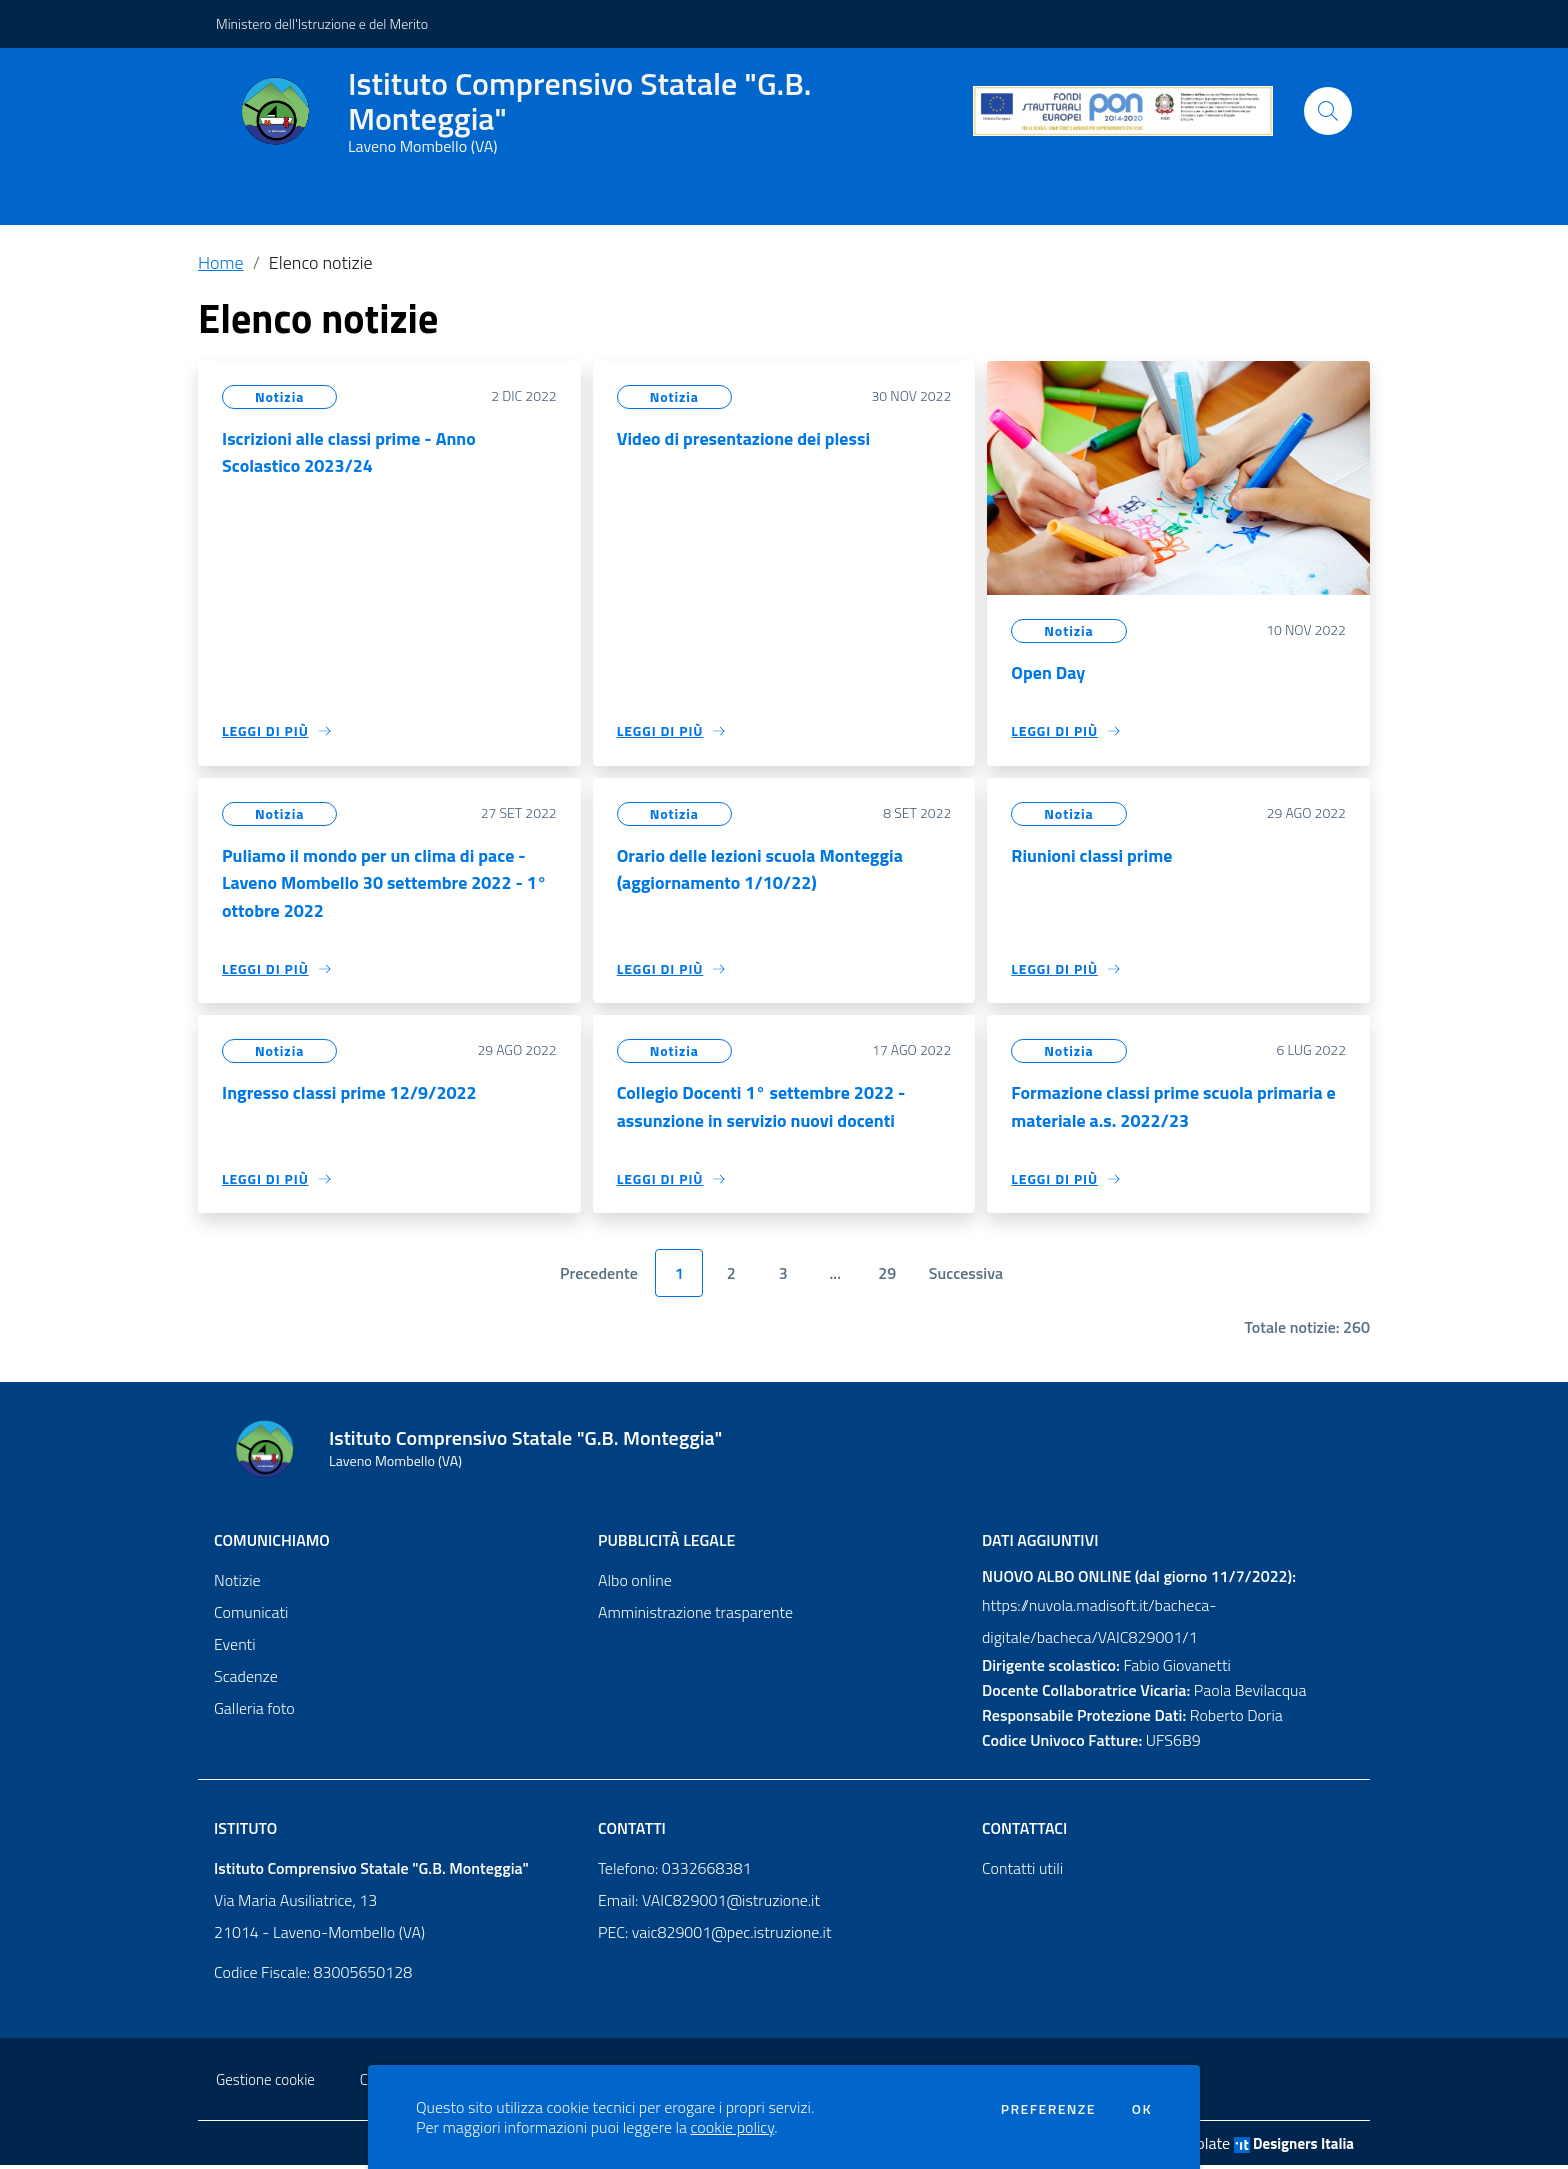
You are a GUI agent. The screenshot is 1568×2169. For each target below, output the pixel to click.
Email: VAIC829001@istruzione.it (709, 1904)
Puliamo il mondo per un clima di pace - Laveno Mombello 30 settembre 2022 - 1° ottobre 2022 (385, 884)
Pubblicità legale (666, 1544)
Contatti (632, 1832)
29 (887, 1278)
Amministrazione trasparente (695, 1616)
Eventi (235, 1648)
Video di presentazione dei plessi (744, 438)
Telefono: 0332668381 (674, 1872)
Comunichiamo (272, 1544)
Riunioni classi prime (1092, 856)
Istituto (245, 1832)
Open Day (1048, 672)
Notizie (237, 1584)
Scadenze (246, 1680)
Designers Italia (1294, 2147)
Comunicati (251, 1616)
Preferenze (1048, 2109)
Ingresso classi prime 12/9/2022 (350, 1095)
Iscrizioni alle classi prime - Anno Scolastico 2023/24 (349, 452)
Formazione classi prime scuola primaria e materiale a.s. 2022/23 (1174, 1109)
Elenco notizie (321, 262)
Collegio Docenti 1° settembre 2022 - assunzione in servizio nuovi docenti (762, 1109)
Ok (1142, 2109)
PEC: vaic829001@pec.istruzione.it (715, 1936)
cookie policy (733, 2127)
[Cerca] (1328, 111)
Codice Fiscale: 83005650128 (313, 1976)
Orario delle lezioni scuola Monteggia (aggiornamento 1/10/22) (760, 870)
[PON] (1123, 111)
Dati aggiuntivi (1040, 1544)
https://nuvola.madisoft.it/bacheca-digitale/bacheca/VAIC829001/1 (1099, 1625)
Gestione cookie (265, 2083)
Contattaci (1024, 1832)
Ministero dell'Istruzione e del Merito (322, 23)
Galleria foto (254, 1712)
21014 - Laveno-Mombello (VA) (319, 1936)
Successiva (966, 1278)
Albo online (635, 1584)
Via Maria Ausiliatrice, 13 (295, 1904)
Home (221, 262)
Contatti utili (1022, 1872)
